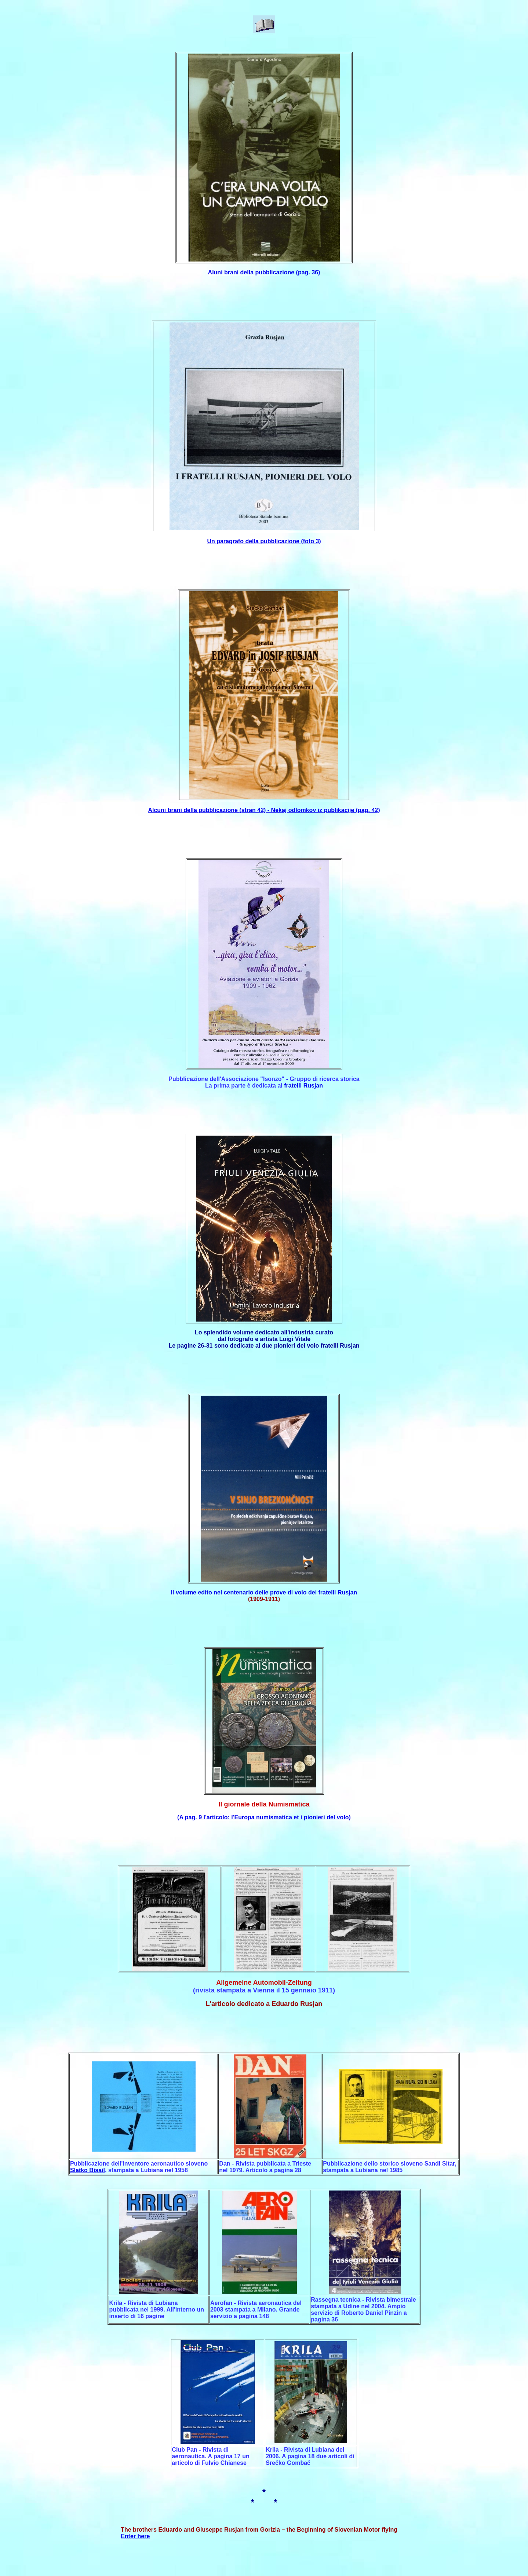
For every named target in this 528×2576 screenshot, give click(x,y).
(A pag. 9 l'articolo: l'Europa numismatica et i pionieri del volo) (264, 1817)
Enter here (135, 2536)
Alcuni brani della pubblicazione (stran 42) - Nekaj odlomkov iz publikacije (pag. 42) (264, 810)
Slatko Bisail (87, 2170)
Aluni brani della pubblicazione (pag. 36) (264, 272)
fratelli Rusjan (303, 1085)
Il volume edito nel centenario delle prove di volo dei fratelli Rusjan (264, 1592)
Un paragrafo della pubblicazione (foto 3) (264, 541)
